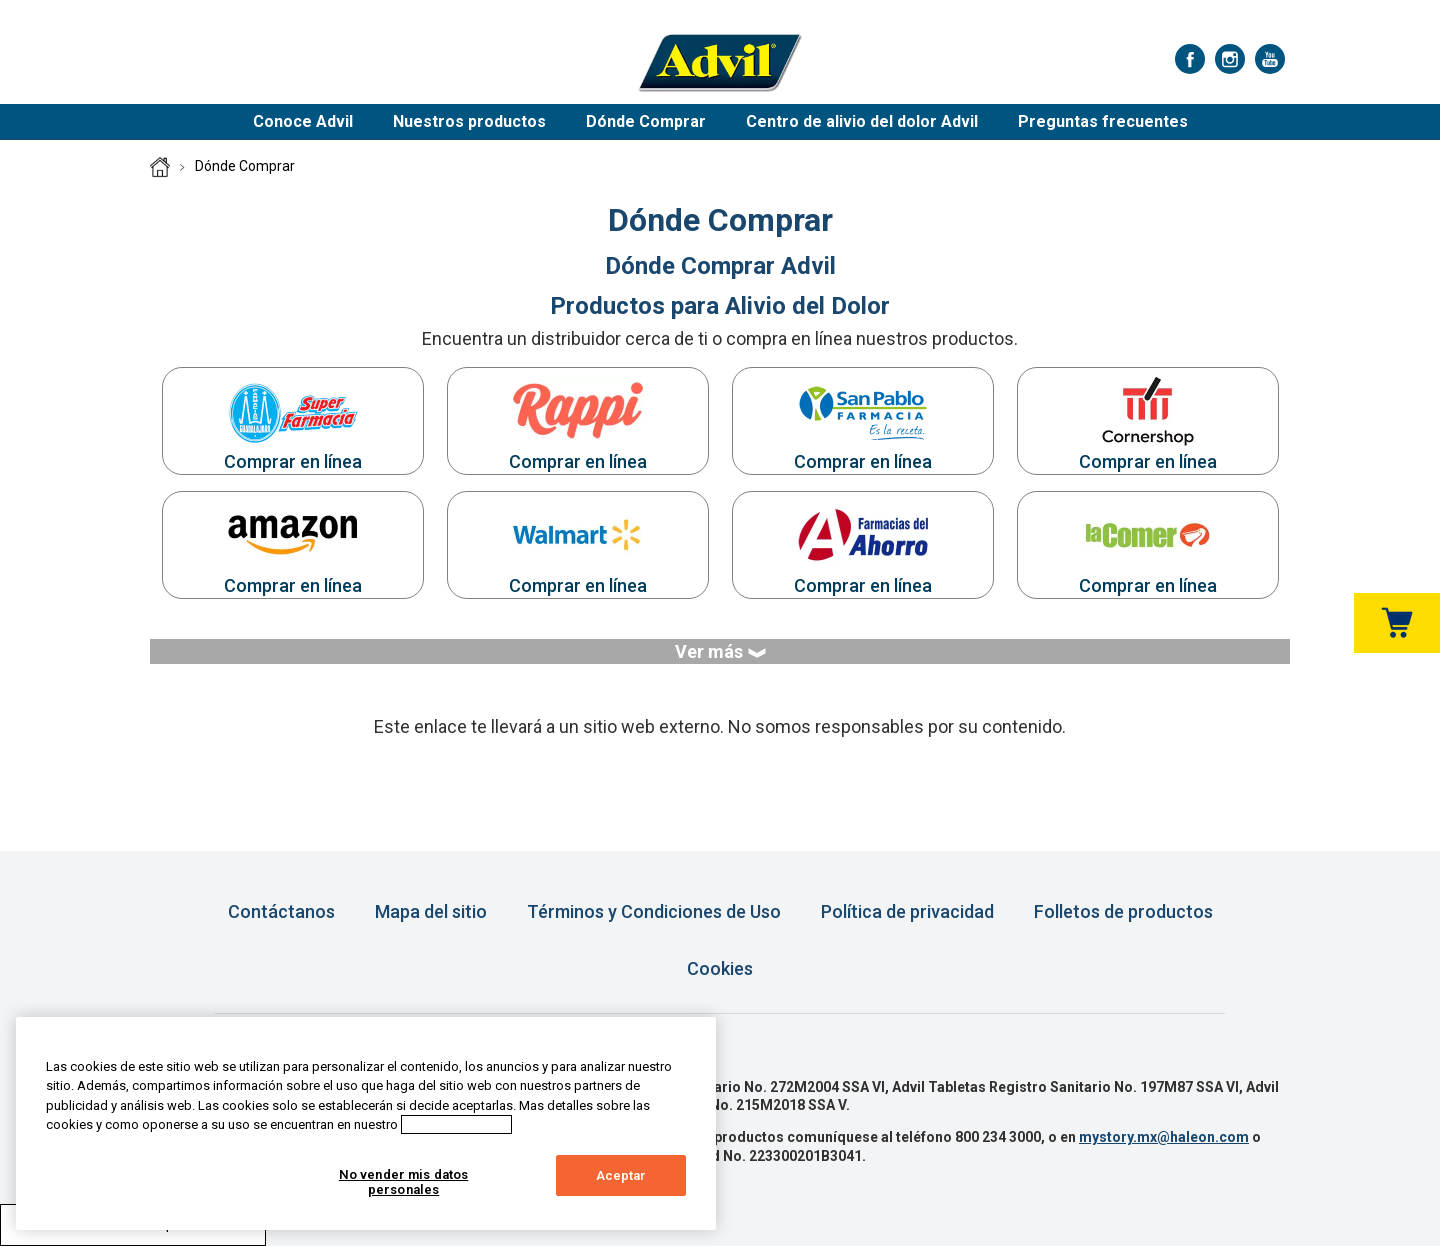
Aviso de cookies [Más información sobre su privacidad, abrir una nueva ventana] (456, 1124)
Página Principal (160, 167)
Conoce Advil (303, 121)
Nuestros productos (469, 121)
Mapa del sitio (431, 911)
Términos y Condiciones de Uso (654, 911)
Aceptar (621, 1175)
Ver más (720, 651)
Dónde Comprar (646, 121)
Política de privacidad (907, 911)
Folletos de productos (1123, 911)
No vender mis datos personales (403, 1182)
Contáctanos (281, 911)
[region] (366, 1123)
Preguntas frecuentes (1103, 121)
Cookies (720, 968)
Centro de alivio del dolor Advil (862, 121)
